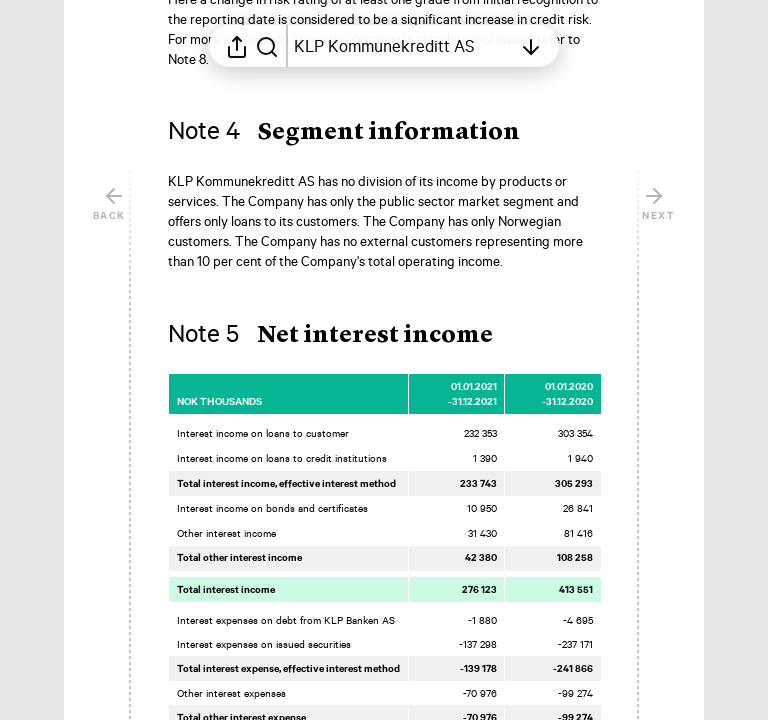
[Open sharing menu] (237, 46)
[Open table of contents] (403, 46)
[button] (360, 133)
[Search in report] (267, 46)
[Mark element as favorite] (620, 183)
